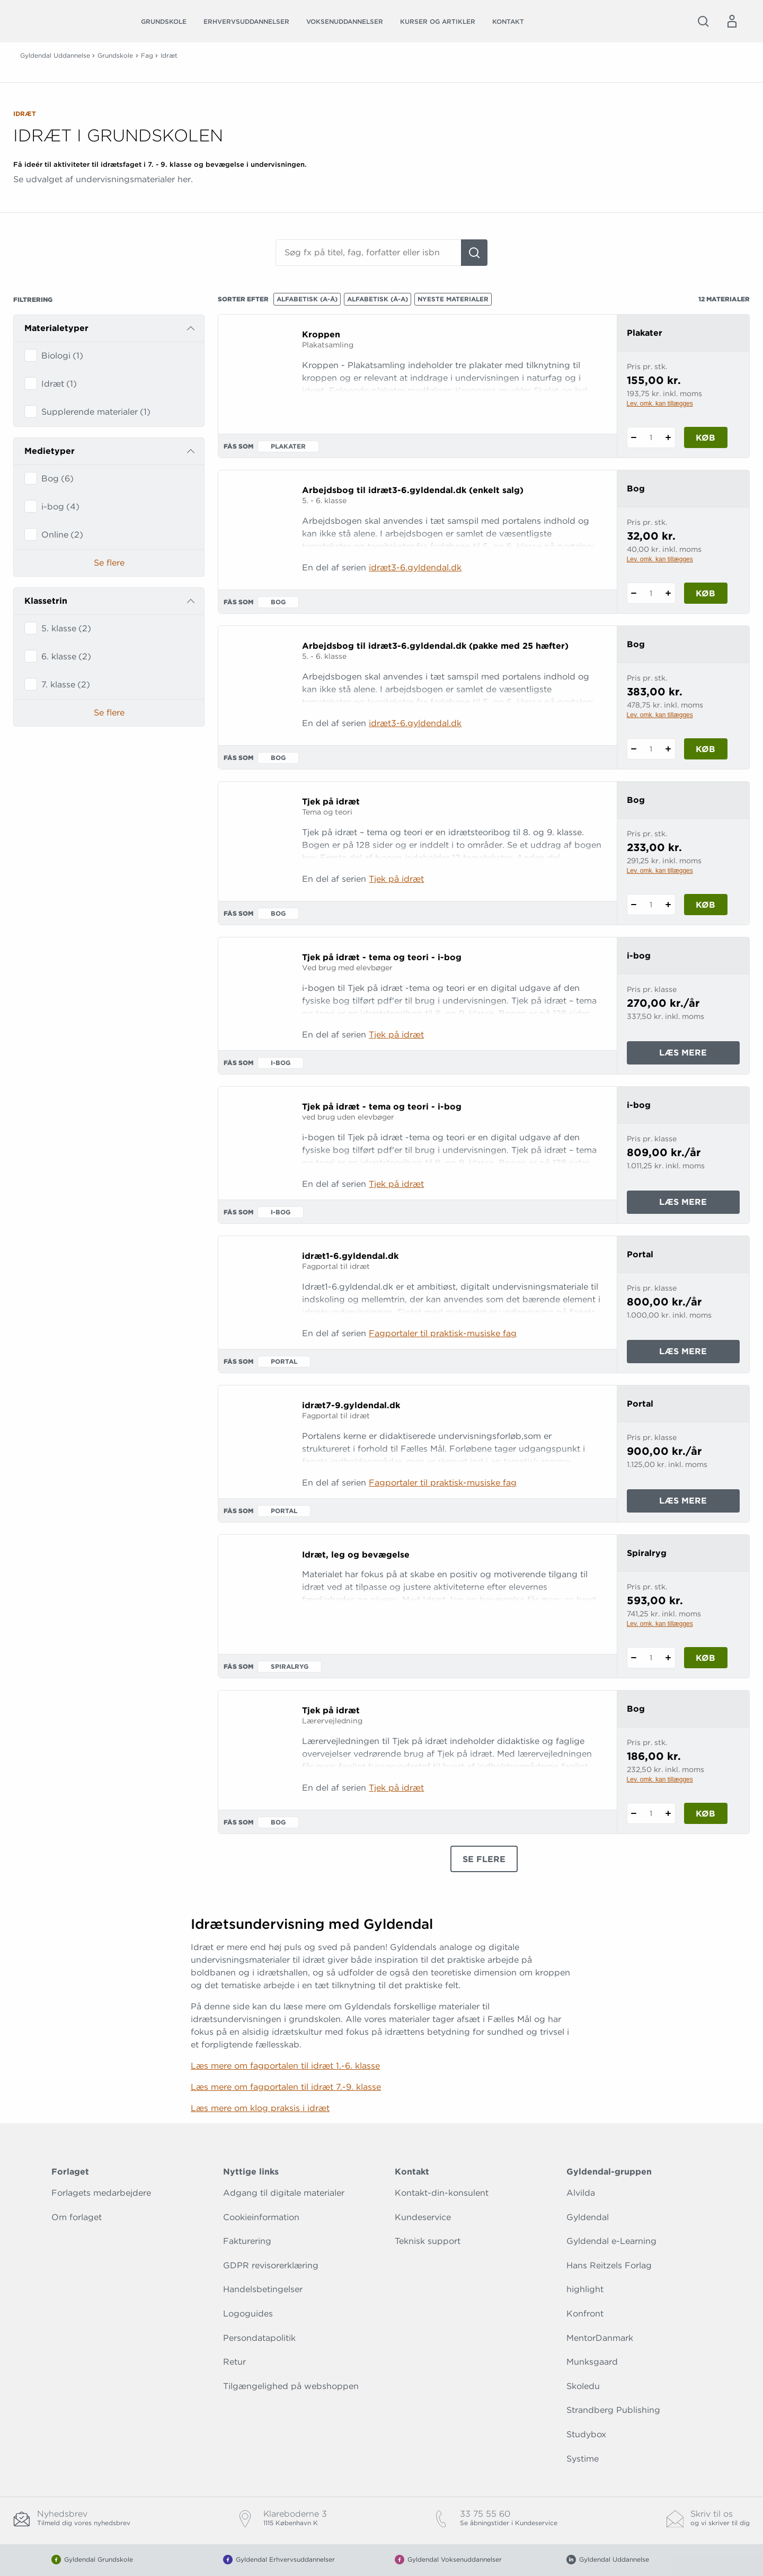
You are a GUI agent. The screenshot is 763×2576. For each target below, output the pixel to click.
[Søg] (474, 252)
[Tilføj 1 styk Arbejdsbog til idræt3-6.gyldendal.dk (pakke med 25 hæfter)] (668, 749)
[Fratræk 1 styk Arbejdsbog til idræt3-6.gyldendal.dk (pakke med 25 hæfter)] (634, 749)
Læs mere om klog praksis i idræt (260, 2108)
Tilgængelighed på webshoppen (291, 2386)
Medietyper (49, 451)
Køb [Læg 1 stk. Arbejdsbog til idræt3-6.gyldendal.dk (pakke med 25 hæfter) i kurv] (705, 749)
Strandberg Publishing (613, 2410)
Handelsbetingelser (263, 2289)
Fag (147, 55)
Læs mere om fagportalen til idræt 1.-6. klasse (285, 2066)
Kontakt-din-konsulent (442, 2193)
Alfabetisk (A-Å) (307, 299)
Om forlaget (76, 2217)
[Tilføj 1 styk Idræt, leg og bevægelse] (668, 1658)
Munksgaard (592, 2362)
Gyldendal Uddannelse (55, 55)
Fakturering (247, 2241)
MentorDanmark (599, 2338)
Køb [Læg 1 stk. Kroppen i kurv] (705, 438)
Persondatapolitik (259, 2338)
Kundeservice (423, 2217)
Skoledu (583, 2386)
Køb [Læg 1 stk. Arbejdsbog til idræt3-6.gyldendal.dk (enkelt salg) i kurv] (705, 593)
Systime (582, 2459)
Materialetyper (56, 328)
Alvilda (580, 2193)
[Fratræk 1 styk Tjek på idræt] (634, 905)
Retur (234, 2362)
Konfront (585, 2314)
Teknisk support (427, 2241)
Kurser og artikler (437, 21)
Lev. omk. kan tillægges (660, 403)
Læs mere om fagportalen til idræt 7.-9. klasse (286, 2087)
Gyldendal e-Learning (611, 2241)
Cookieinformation (261, 2217)
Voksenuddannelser (344, 21)
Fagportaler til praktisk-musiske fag (443, 1333)
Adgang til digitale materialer (283, 2193)
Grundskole (164, 21)
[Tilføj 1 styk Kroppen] (668, 437)
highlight (585, 2289)
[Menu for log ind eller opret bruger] (731, 21)
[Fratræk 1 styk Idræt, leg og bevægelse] (634, 1658)
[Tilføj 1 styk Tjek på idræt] (668, 905)
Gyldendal (587, 2217)
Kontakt (508, 21)
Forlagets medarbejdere (101, 2193)
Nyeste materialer (453, 299)
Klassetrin (45, 601)
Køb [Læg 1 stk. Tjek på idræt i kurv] (705, 905)
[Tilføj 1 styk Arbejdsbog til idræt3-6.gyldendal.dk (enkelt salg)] (668, 593)
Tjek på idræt (396, 879)
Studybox (586, 2434)
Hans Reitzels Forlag (609, 2265)
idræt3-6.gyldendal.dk (415, 567)
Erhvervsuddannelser (246, 21)
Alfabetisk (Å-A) (377, 299)
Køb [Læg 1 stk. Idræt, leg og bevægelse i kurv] (705, 1658)
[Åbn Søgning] (703, 21)
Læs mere (698, 1055)
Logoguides (248, 2314)
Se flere (109, 563)
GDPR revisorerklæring (270, 2265)
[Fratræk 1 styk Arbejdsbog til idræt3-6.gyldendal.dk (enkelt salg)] (634, 593)
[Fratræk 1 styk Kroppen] (634, 437)
